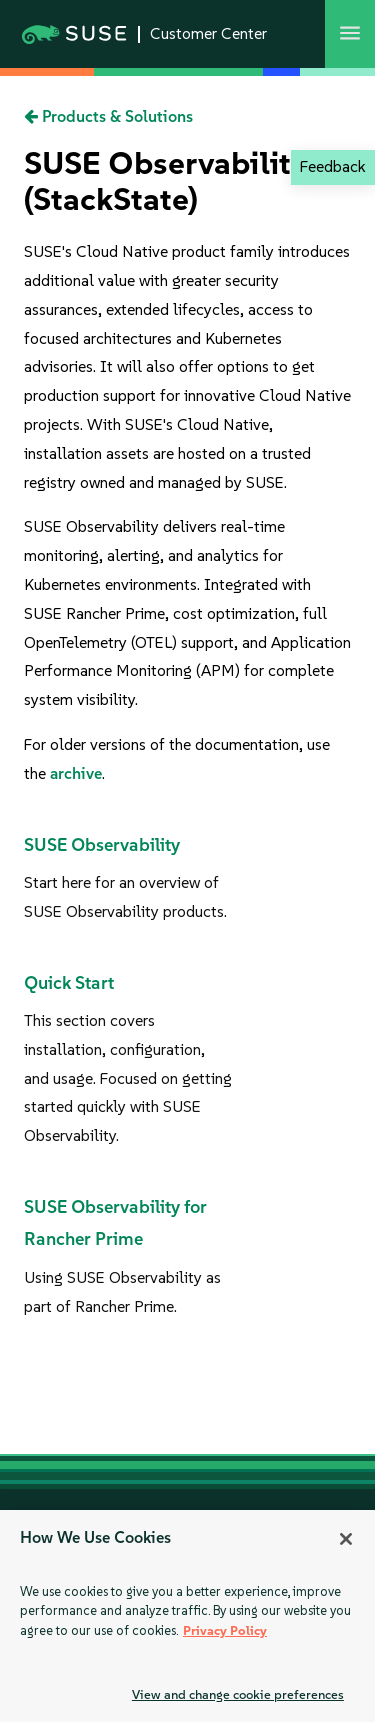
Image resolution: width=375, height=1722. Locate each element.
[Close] (346, 1539)
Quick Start (69, 983)
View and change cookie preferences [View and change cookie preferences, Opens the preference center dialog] (238, 1694)
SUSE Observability (102, 845)
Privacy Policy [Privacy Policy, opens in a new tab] (225, 1630)
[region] (187, 1616)
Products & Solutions (108, 116)
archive (76, 773)
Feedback (332, 166)
